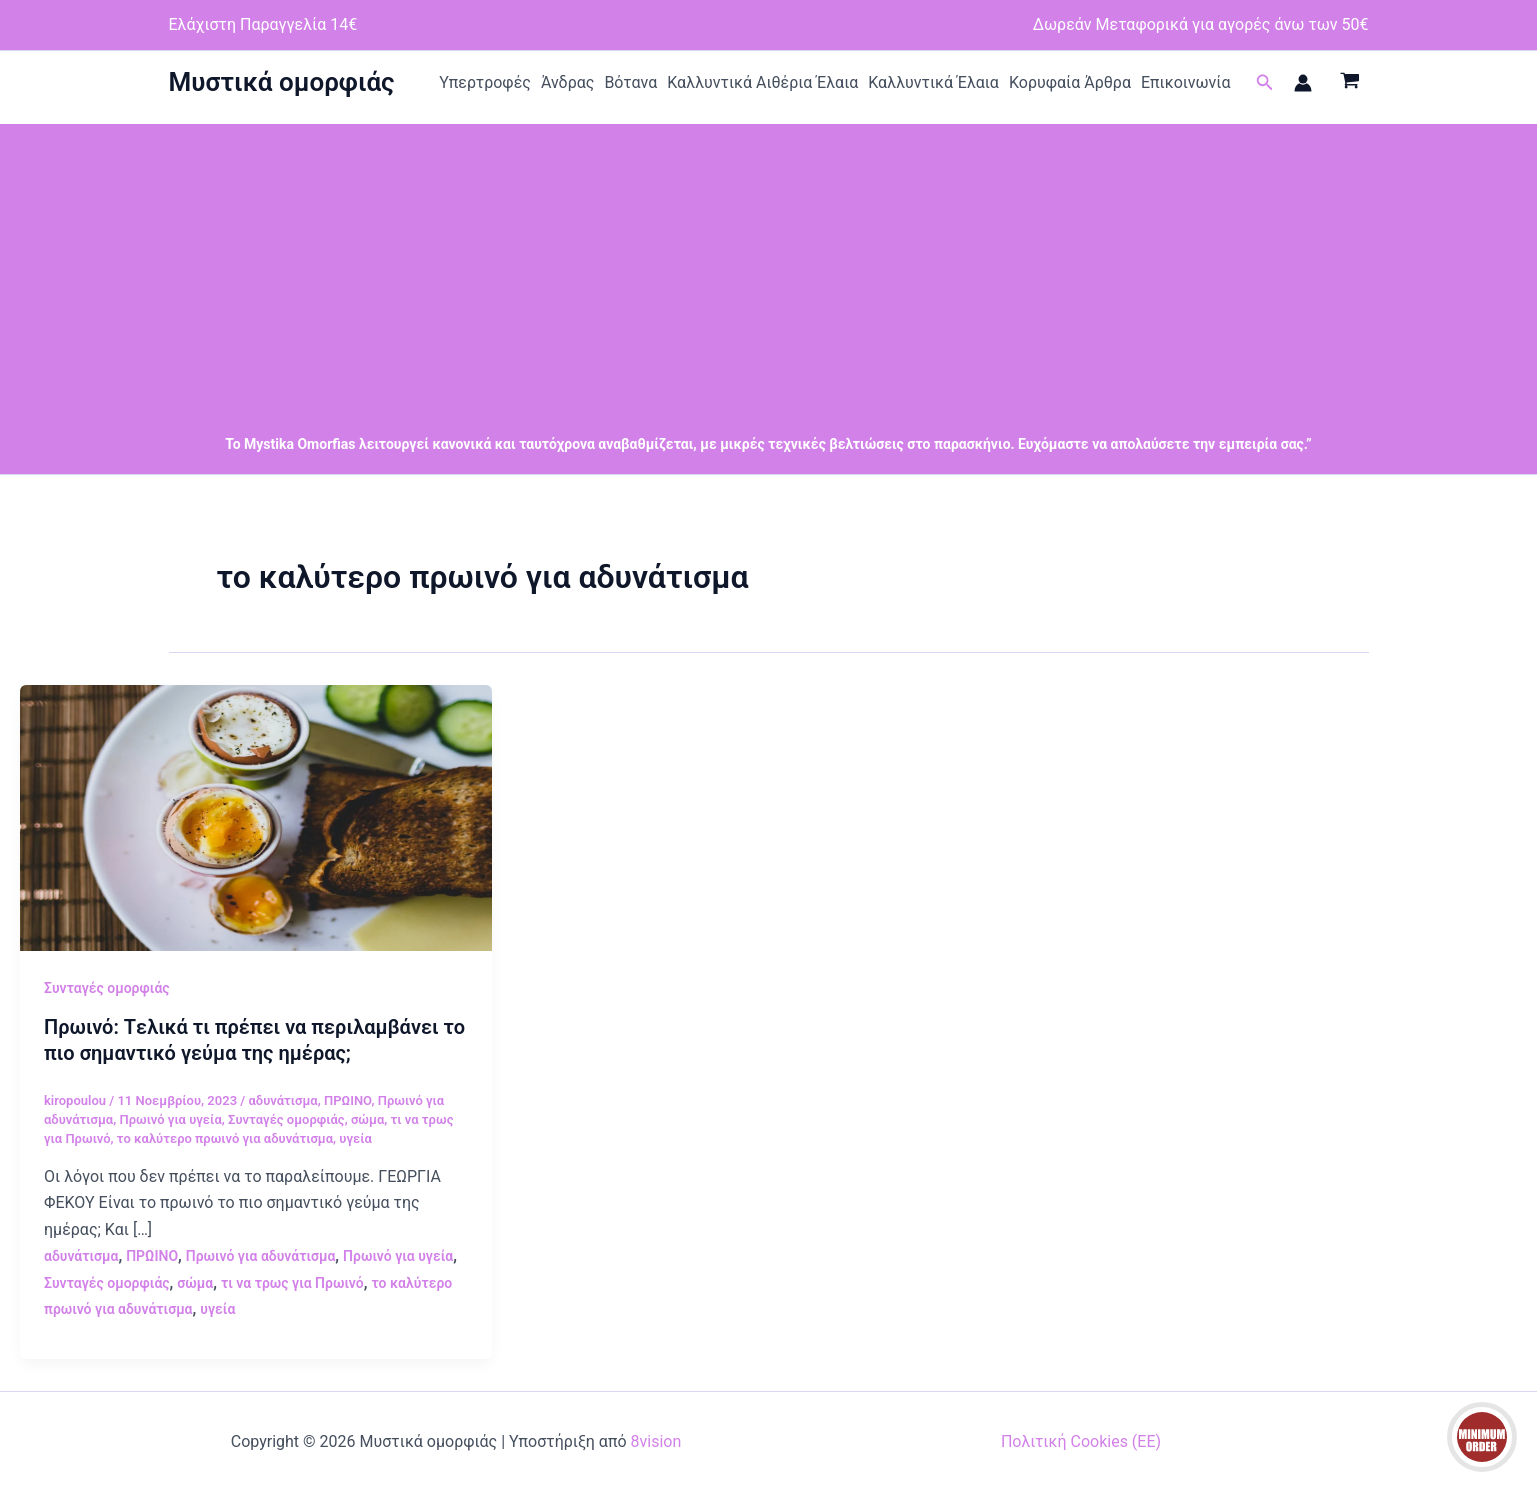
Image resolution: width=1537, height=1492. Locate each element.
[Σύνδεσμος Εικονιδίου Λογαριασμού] (1303, 83)
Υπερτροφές (485, 82)
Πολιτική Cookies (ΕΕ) (1081, 1441)
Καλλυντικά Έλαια (933, 82)
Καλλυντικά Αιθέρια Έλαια (762, 82)
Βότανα (630, 82)
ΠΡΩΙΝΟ (347, 1100)
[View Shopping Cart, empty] (1350, 83)
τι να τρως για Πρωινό (292, 1283)
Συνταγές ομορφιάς (107, 988)
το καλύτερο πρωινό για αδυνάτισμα (225, 1138)
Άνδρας (568, 82)
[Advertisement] (769, 264)
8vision (656, 1441)
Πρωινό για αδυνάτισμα (261, 1256)
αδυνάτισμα (282, 1100)
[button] (1265, 82)
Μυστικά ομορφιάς (282, 82)
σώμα (367, 1119)
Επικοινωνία (1186, 82)
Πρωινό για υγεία (170, 1119)
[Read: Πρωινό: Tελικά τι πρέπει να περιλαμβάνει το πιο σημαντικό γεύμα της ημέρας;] (256, 816)
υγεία (355, 1138)
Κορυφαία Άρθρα (1070, 82)
